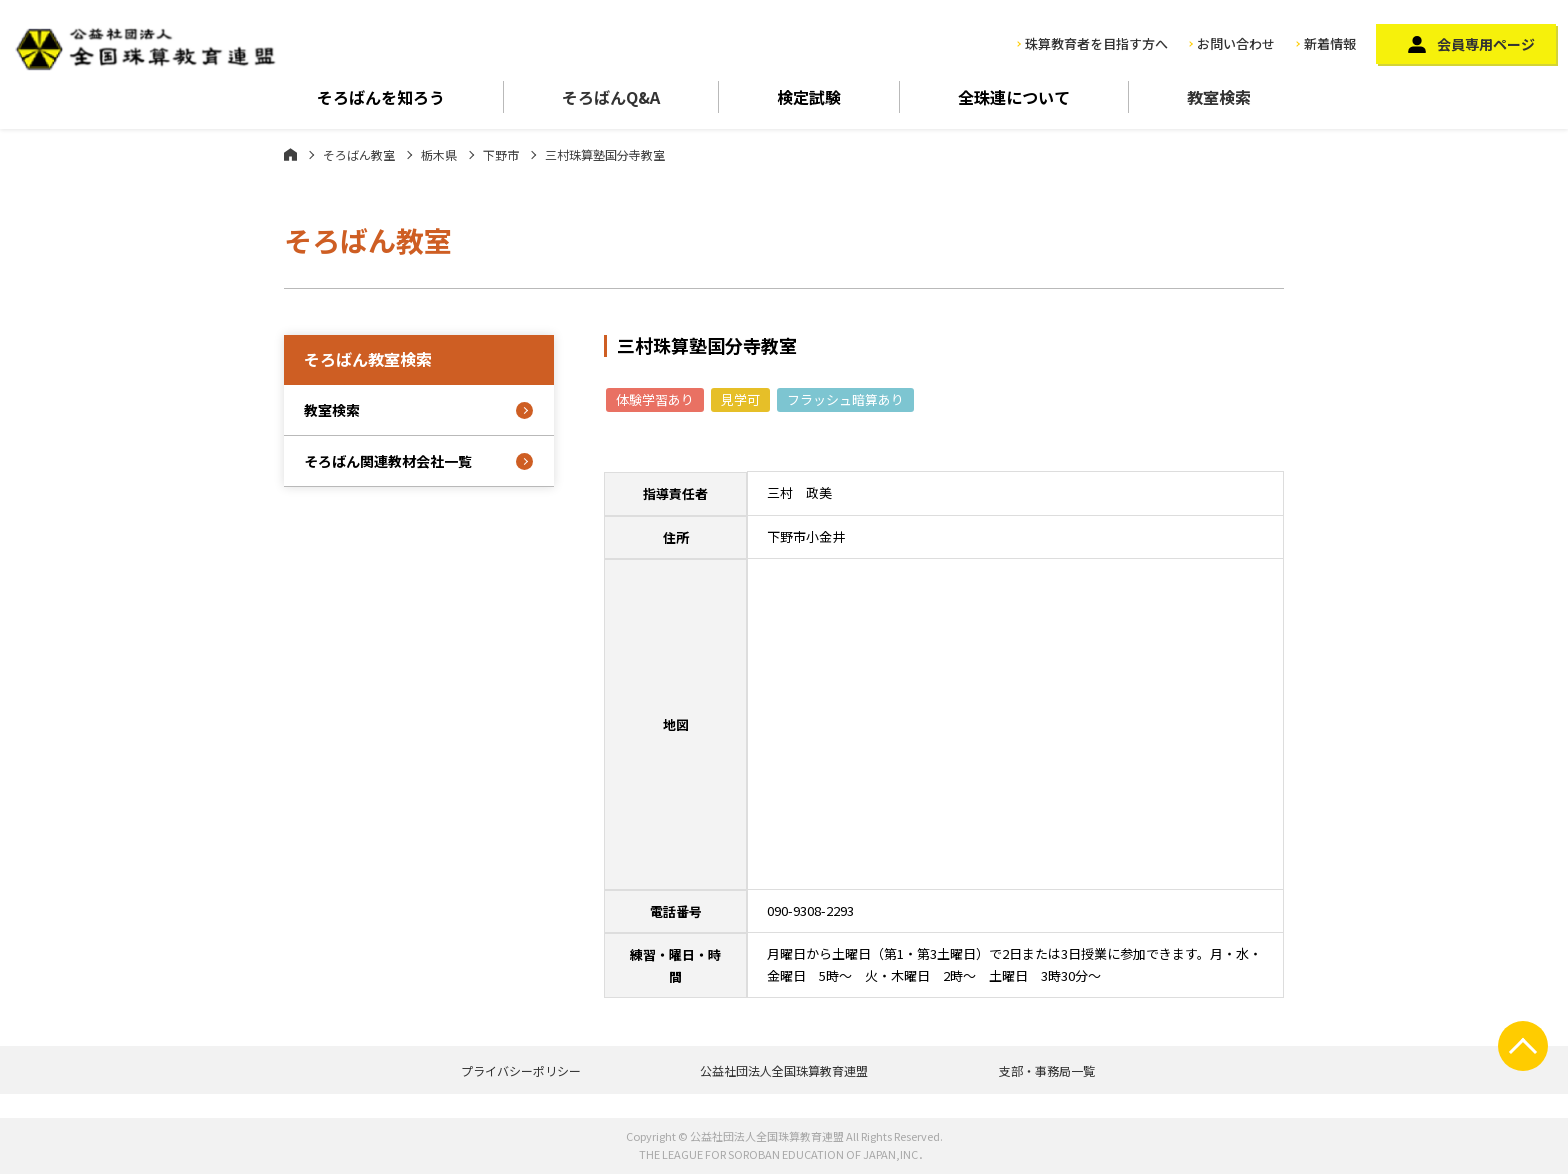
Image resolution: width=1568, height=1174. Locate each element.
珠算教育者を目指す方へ (1096, 43)
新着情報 (1330, 43)
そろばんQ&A (611, 97)
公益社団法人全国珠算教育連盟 (784, 1070)
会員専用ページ (1486, 44)
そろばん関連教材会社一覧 (388, 461)
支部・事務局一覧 (1047, 1070)
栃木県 (439, 154)
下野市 (501, 154)
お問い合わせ (1236, 43)
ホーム (290, 154)
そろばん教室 (359, 154)
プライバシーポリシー (521, 1070)
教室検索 (1219, 97)
